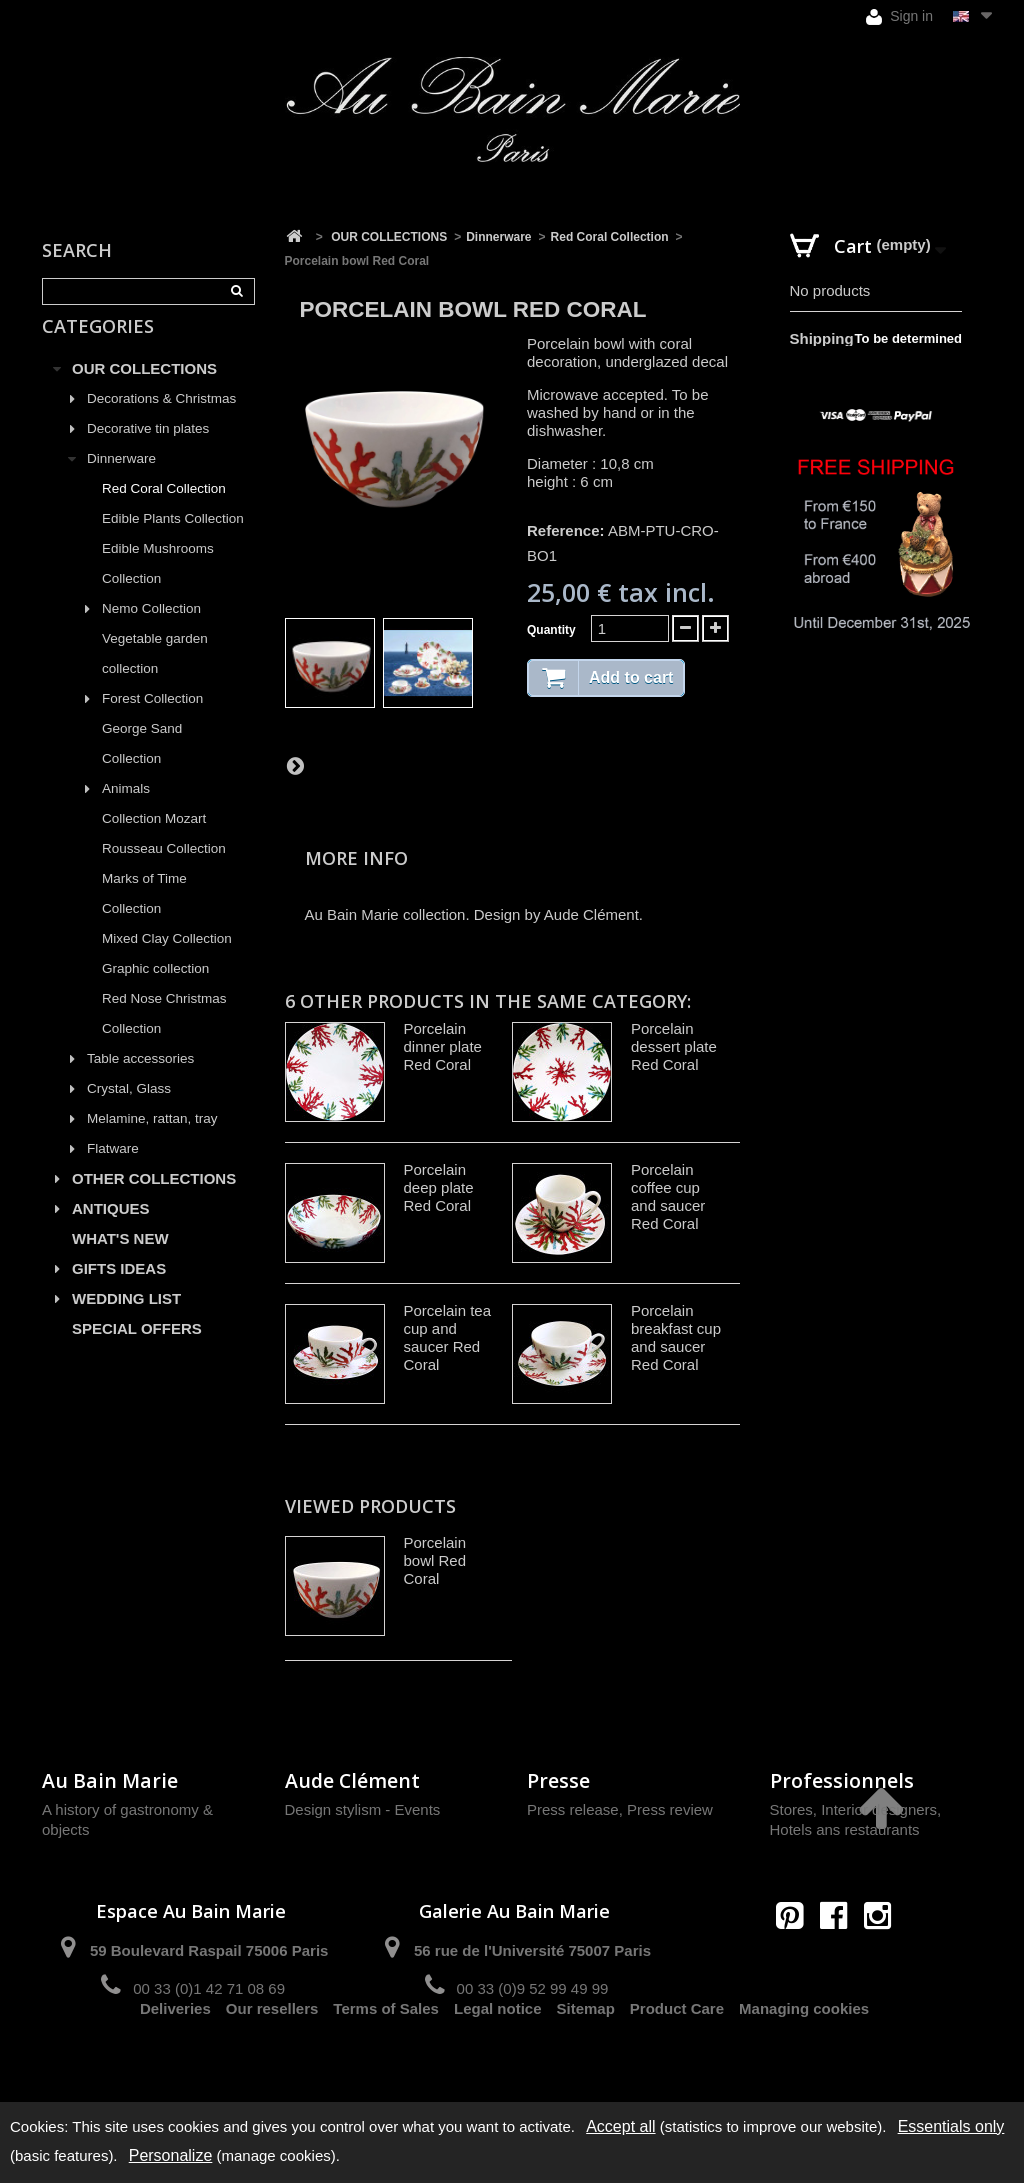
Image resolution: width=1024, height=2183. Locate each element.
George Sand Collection (142, 766)
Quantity (551, 630)
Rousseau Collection (164, 871)
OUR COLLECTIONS (144, 391)
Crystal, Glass (129, 1111)
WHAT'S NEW (120, 1261)
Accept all (620, 2126)
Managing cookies (804, 2059)
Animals (126, 811)
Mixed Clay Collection (167, 961)
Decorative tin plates (148, 451)
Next (295, 765)
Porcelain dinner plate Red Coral (443, 1046)
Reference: (566, 530)
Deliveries (175, 2059)
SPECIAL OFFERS (137, 1351)
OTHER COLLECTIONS (154, 1201)
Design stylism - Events (363, 1809)
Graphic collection (155, 991)
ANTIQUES (111, 1231)
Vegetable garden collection (155, 676)
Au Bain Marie (110, 1780)
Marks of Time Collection (144, 916)
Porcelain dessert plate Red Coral (674, 1046)
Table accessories (140, 1081)
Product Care (677, 2059)
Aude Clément (352, 1780)
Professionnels (842, 1780)
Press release (573, 1809)
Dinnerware (121, 481)
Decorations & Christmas (161, 421)
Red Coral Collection (164, 511)
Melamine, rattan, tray (152, 1141)
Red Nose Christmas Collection (164, 1036)
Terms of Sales (386, 2059)
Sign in (899, 16)
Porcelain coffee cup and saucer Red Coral (668, 1196)
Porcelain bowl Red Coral (435, 1560)
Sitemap (586, 2059)
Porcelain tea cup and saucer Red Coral (448, 1337)
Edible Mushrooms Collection (158, 586)
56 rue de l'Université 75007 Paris (532, 1950)
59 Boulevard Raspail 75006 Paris (209, 1950)
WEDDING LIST (126, 1321)
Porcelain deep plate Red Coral (439, 1187)
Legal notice (498, 2059)
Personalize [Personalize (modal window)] (171, 2155)
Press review (670, 1809)
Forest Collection (152, 721)
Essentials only (951, 2126)
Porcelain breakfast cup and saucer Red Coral (676, 1337)
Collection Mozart (154, 841)
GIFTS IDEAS (119, 1291)
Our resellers (272, 2059)
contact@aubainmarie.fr (839, 1958)
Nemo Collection (151, 631)
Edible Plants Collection (173, 541)
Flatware (113, 1171)
